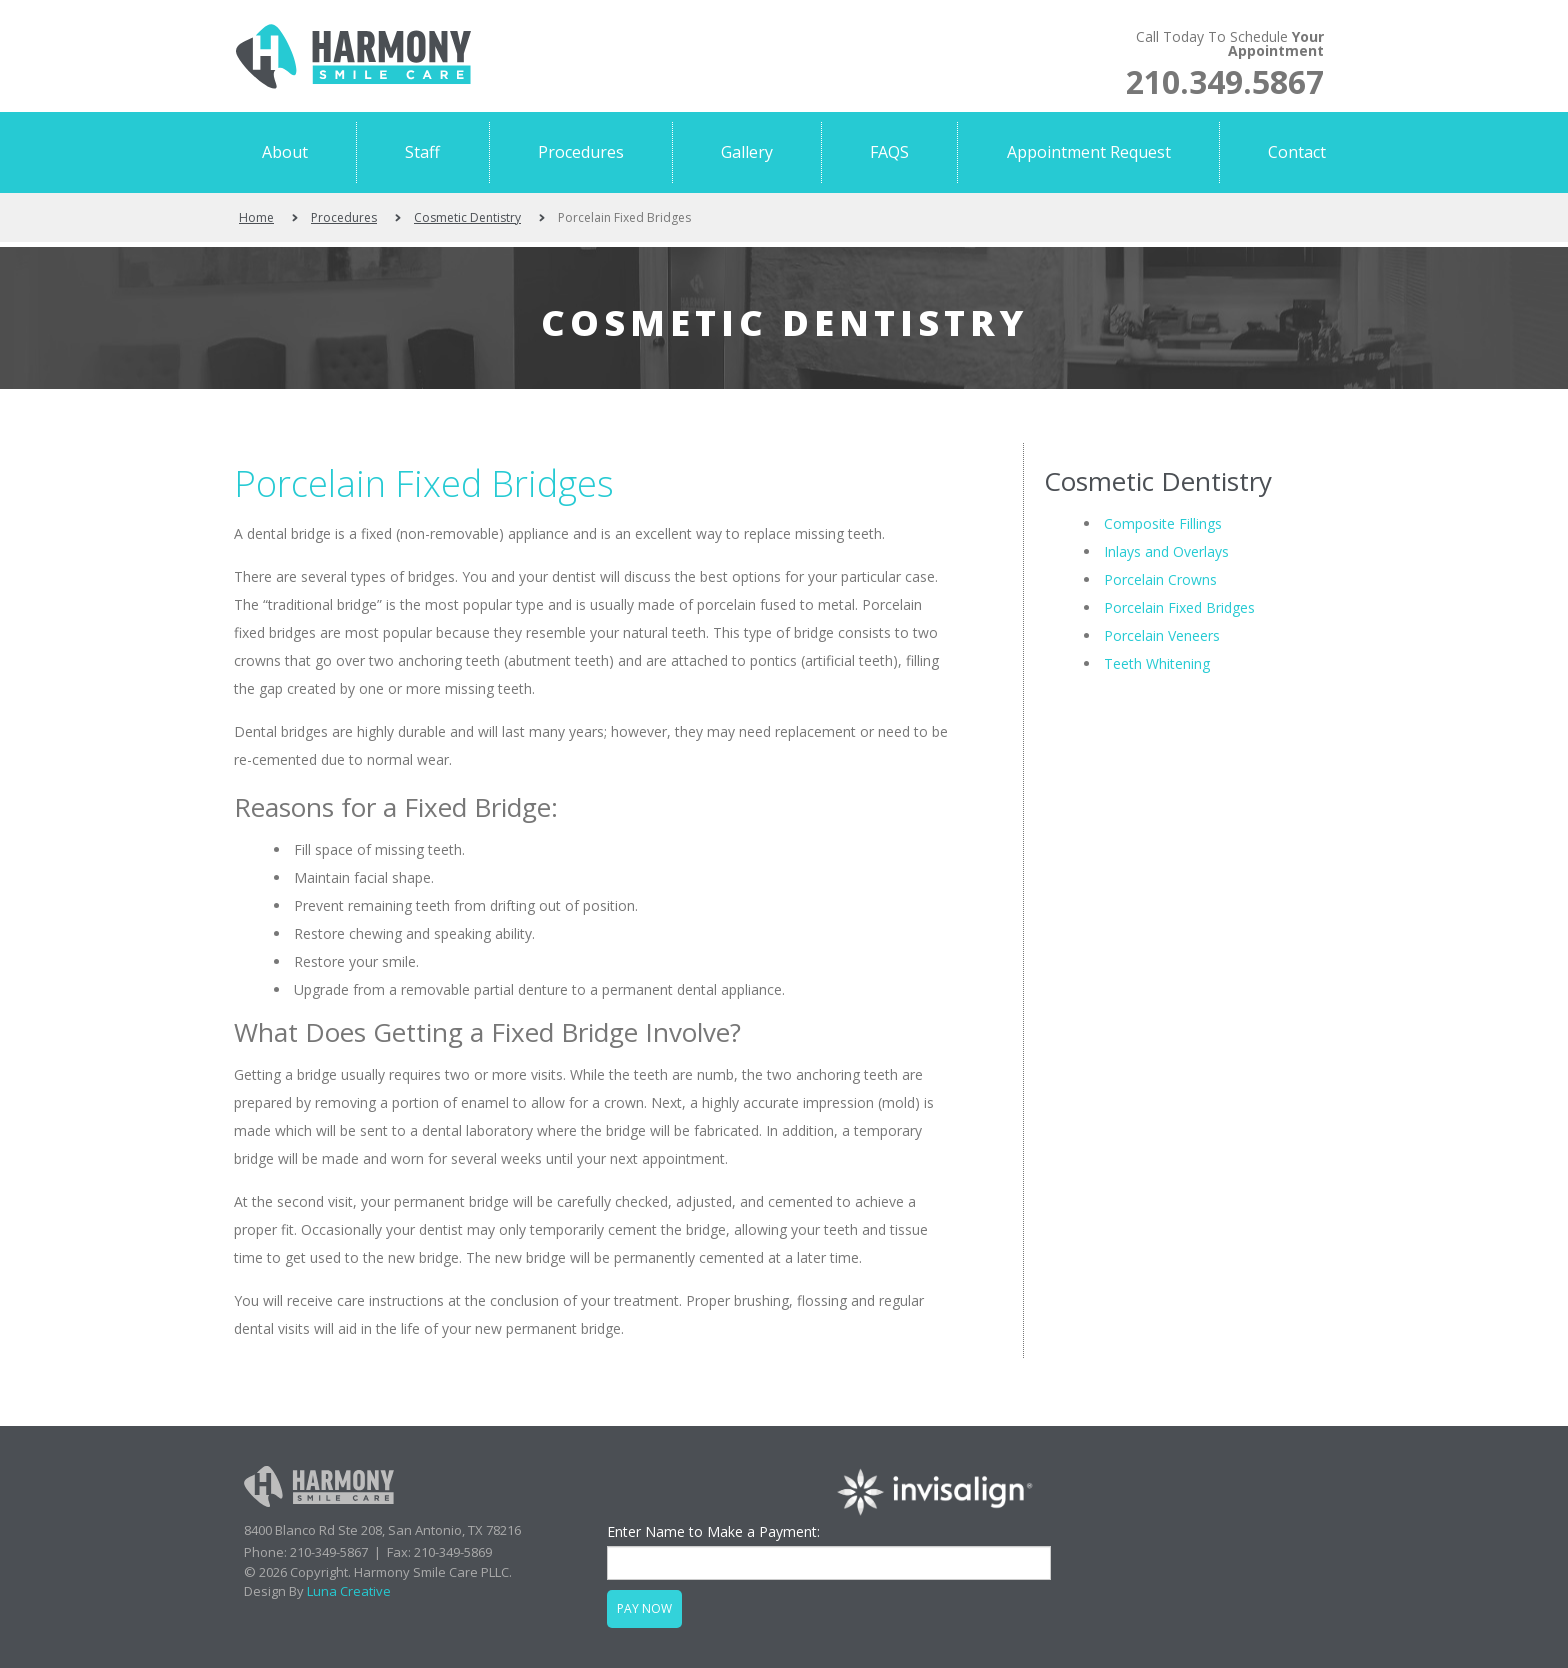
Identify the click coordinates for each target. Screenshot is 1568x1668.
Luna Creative (349, 1591)
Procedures (344, 217)
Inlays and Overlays (1166, 551)
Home (256, 217)
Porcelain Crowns (1160, 579)
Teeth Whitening (1157, 663)
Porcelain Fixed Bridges (424, 483)
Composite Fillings (1163, 523)
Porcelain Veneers (1162, 635)
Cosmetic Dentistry (467, 217)
